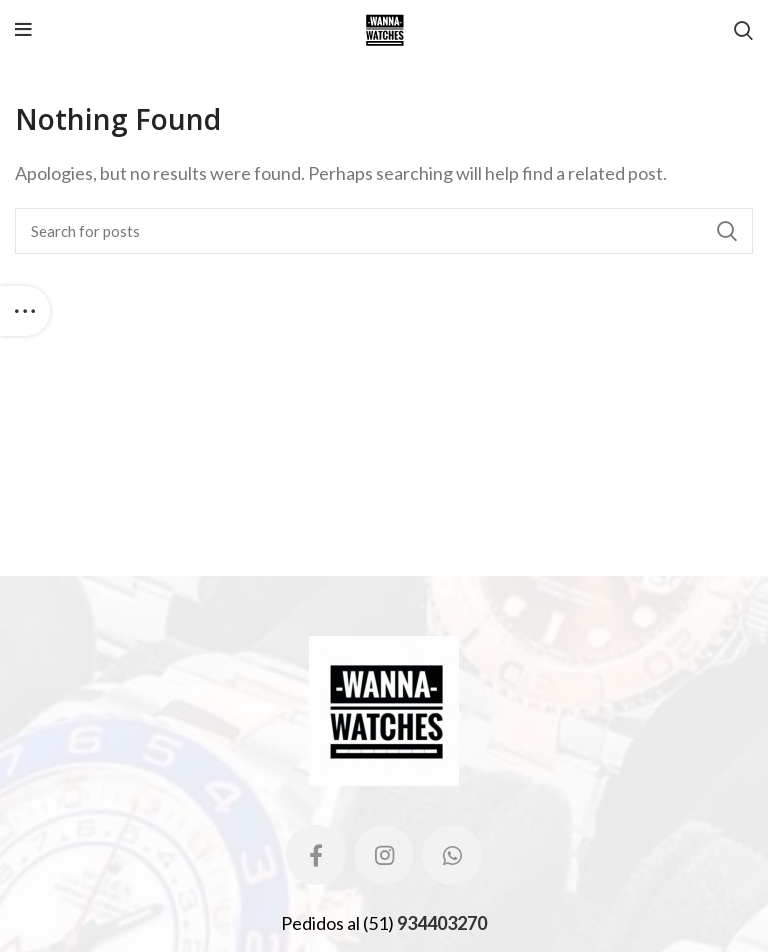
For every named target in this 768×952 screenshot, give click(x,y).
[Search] (384, 231)
